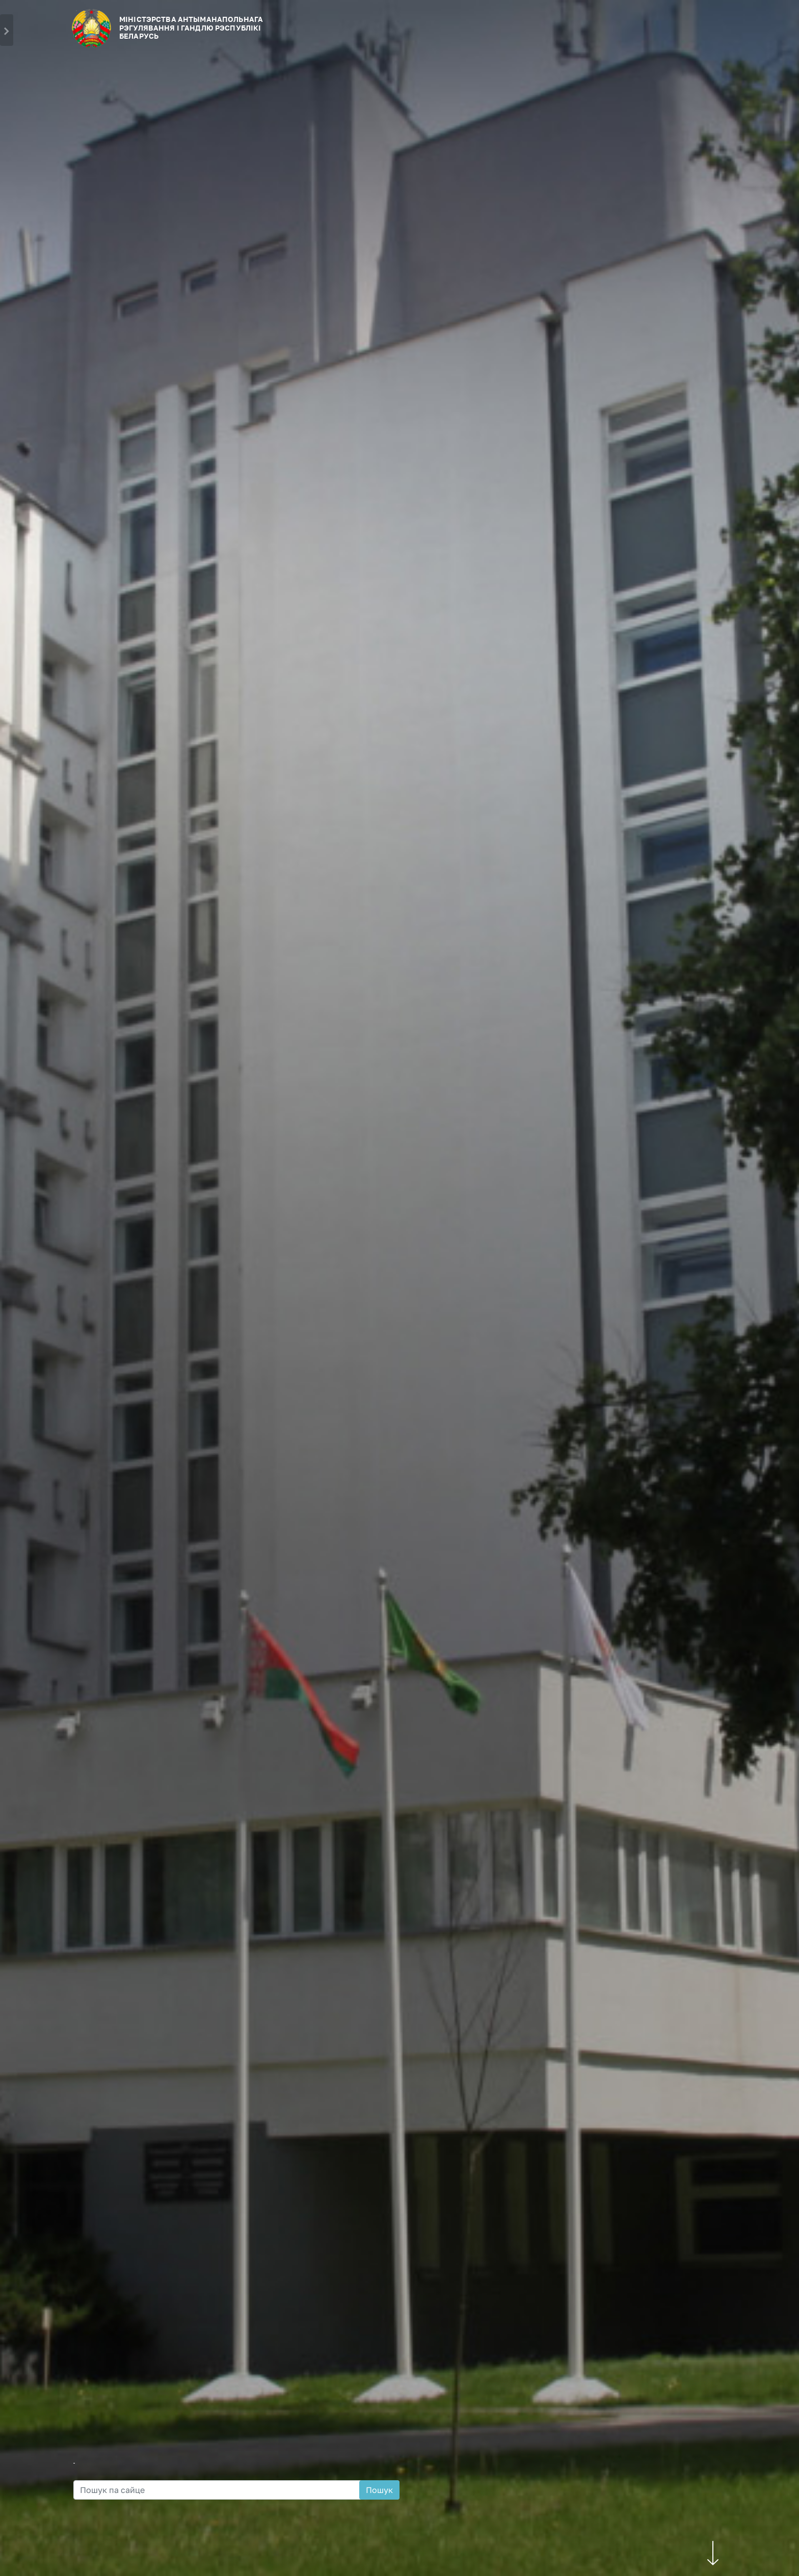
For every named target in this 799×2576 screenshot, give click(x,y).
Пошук (379, 2490)
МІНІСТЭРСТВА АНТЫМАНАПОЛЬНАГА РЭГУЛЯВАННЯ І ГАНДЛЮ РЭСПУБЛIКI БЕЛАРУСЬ (191, 28)
